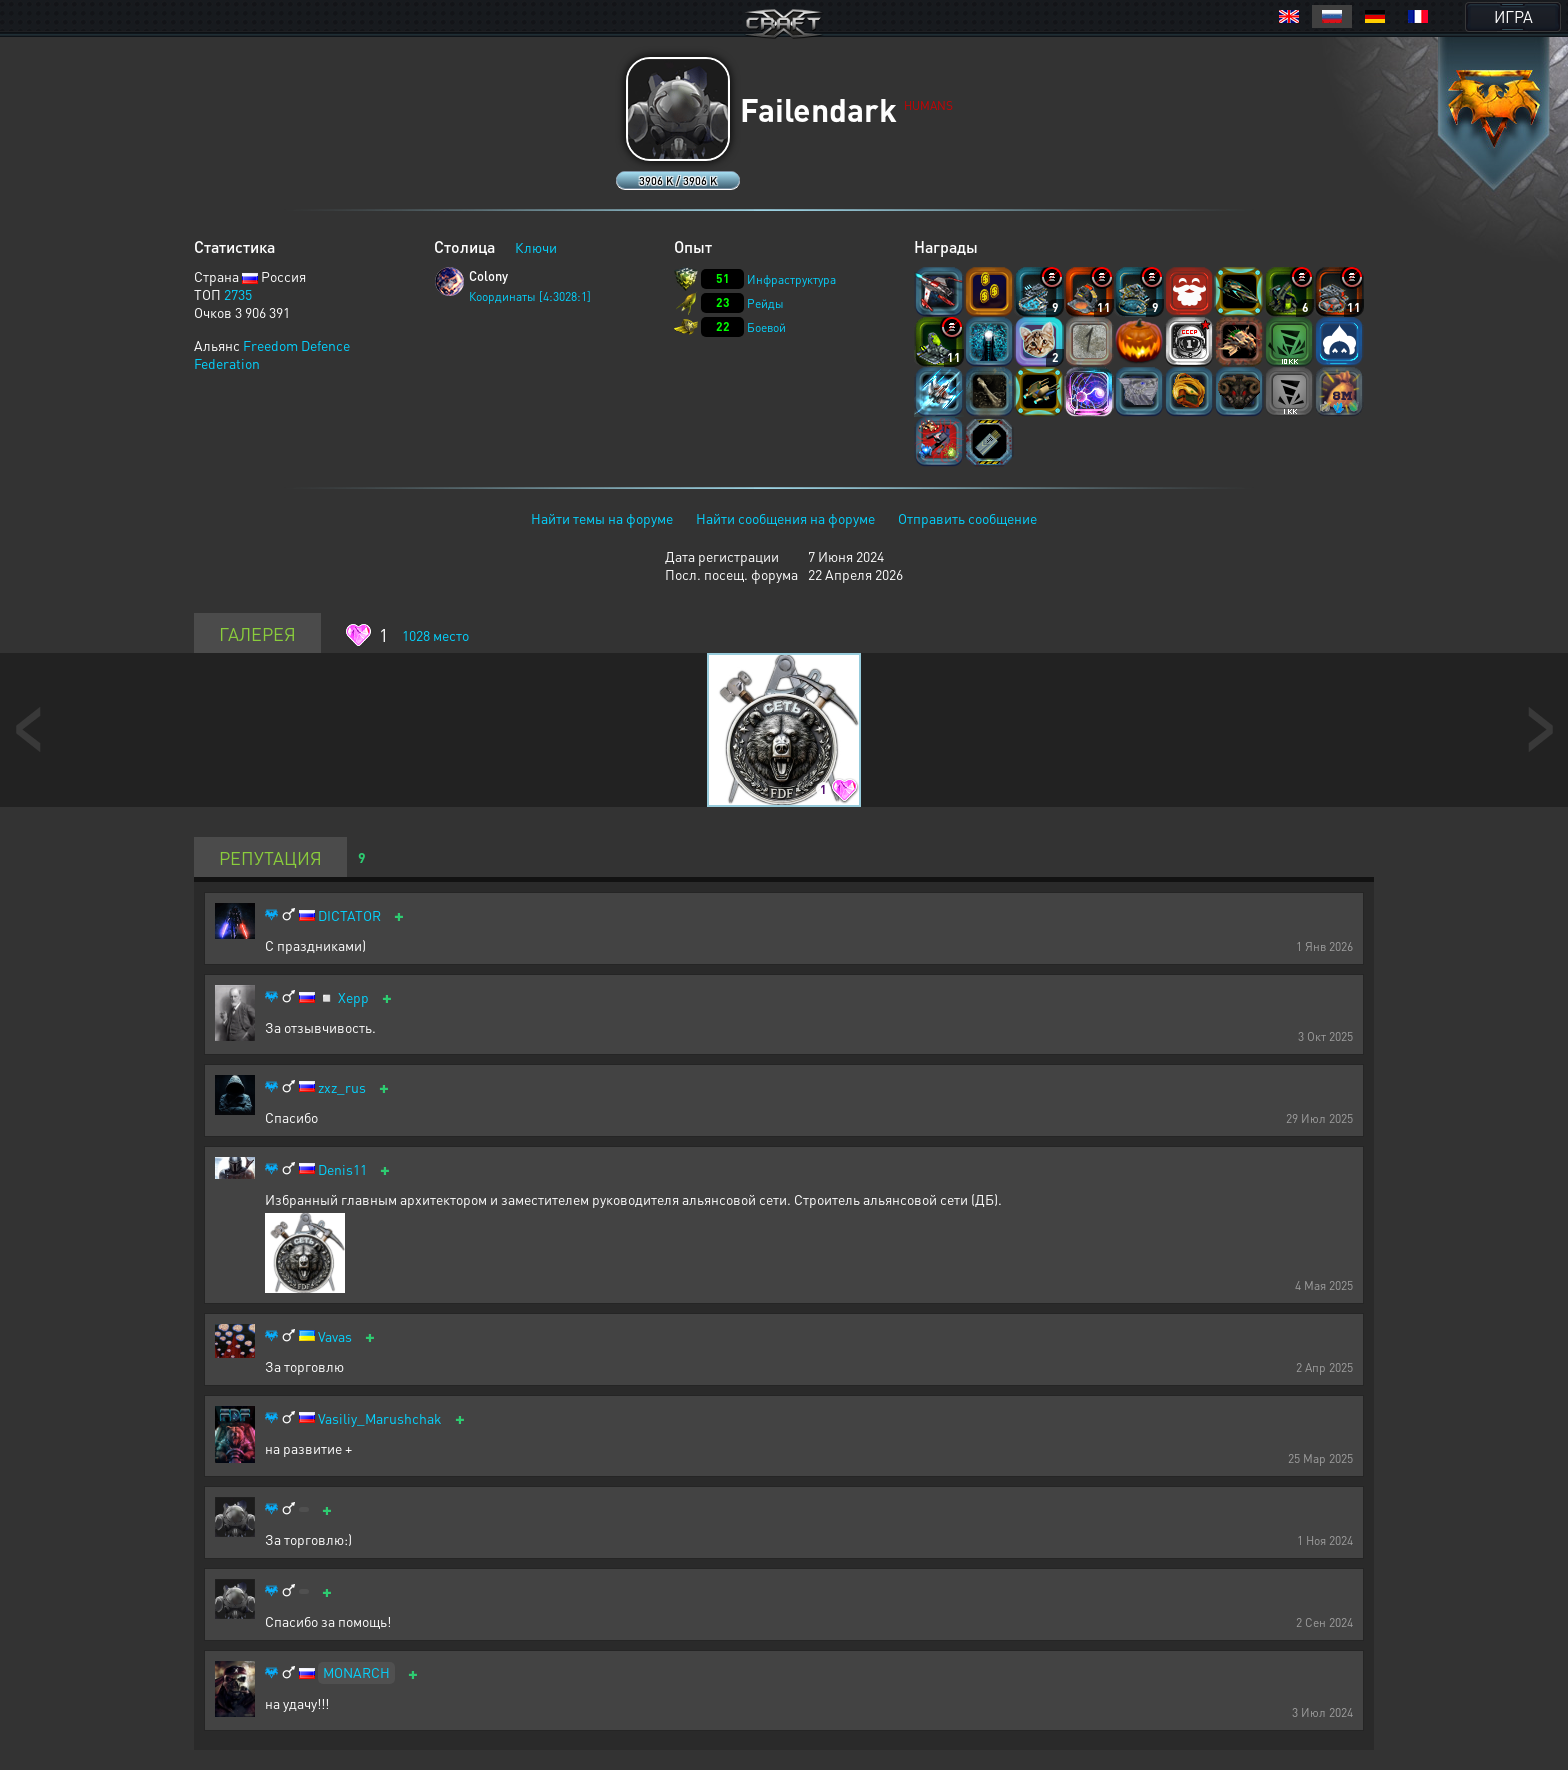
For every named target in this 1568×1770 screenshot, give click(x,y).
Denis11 (342, 1169)
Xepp (353, 997)
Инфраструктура (791, 279)
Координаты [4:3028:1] (530, 296)
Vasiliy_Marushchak (380, 1418)
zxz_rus (342, 1087)
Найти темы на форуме (602, 518)
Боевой (766, 327)
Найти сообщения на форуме (785, 518)
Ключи (536, 247)
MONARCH (356, 1672)
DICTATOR (349, 915)
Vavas (335, 1336)
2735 (238, 294)
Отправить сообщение (967, 518)
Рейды (765, 303)
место (435, 635)
